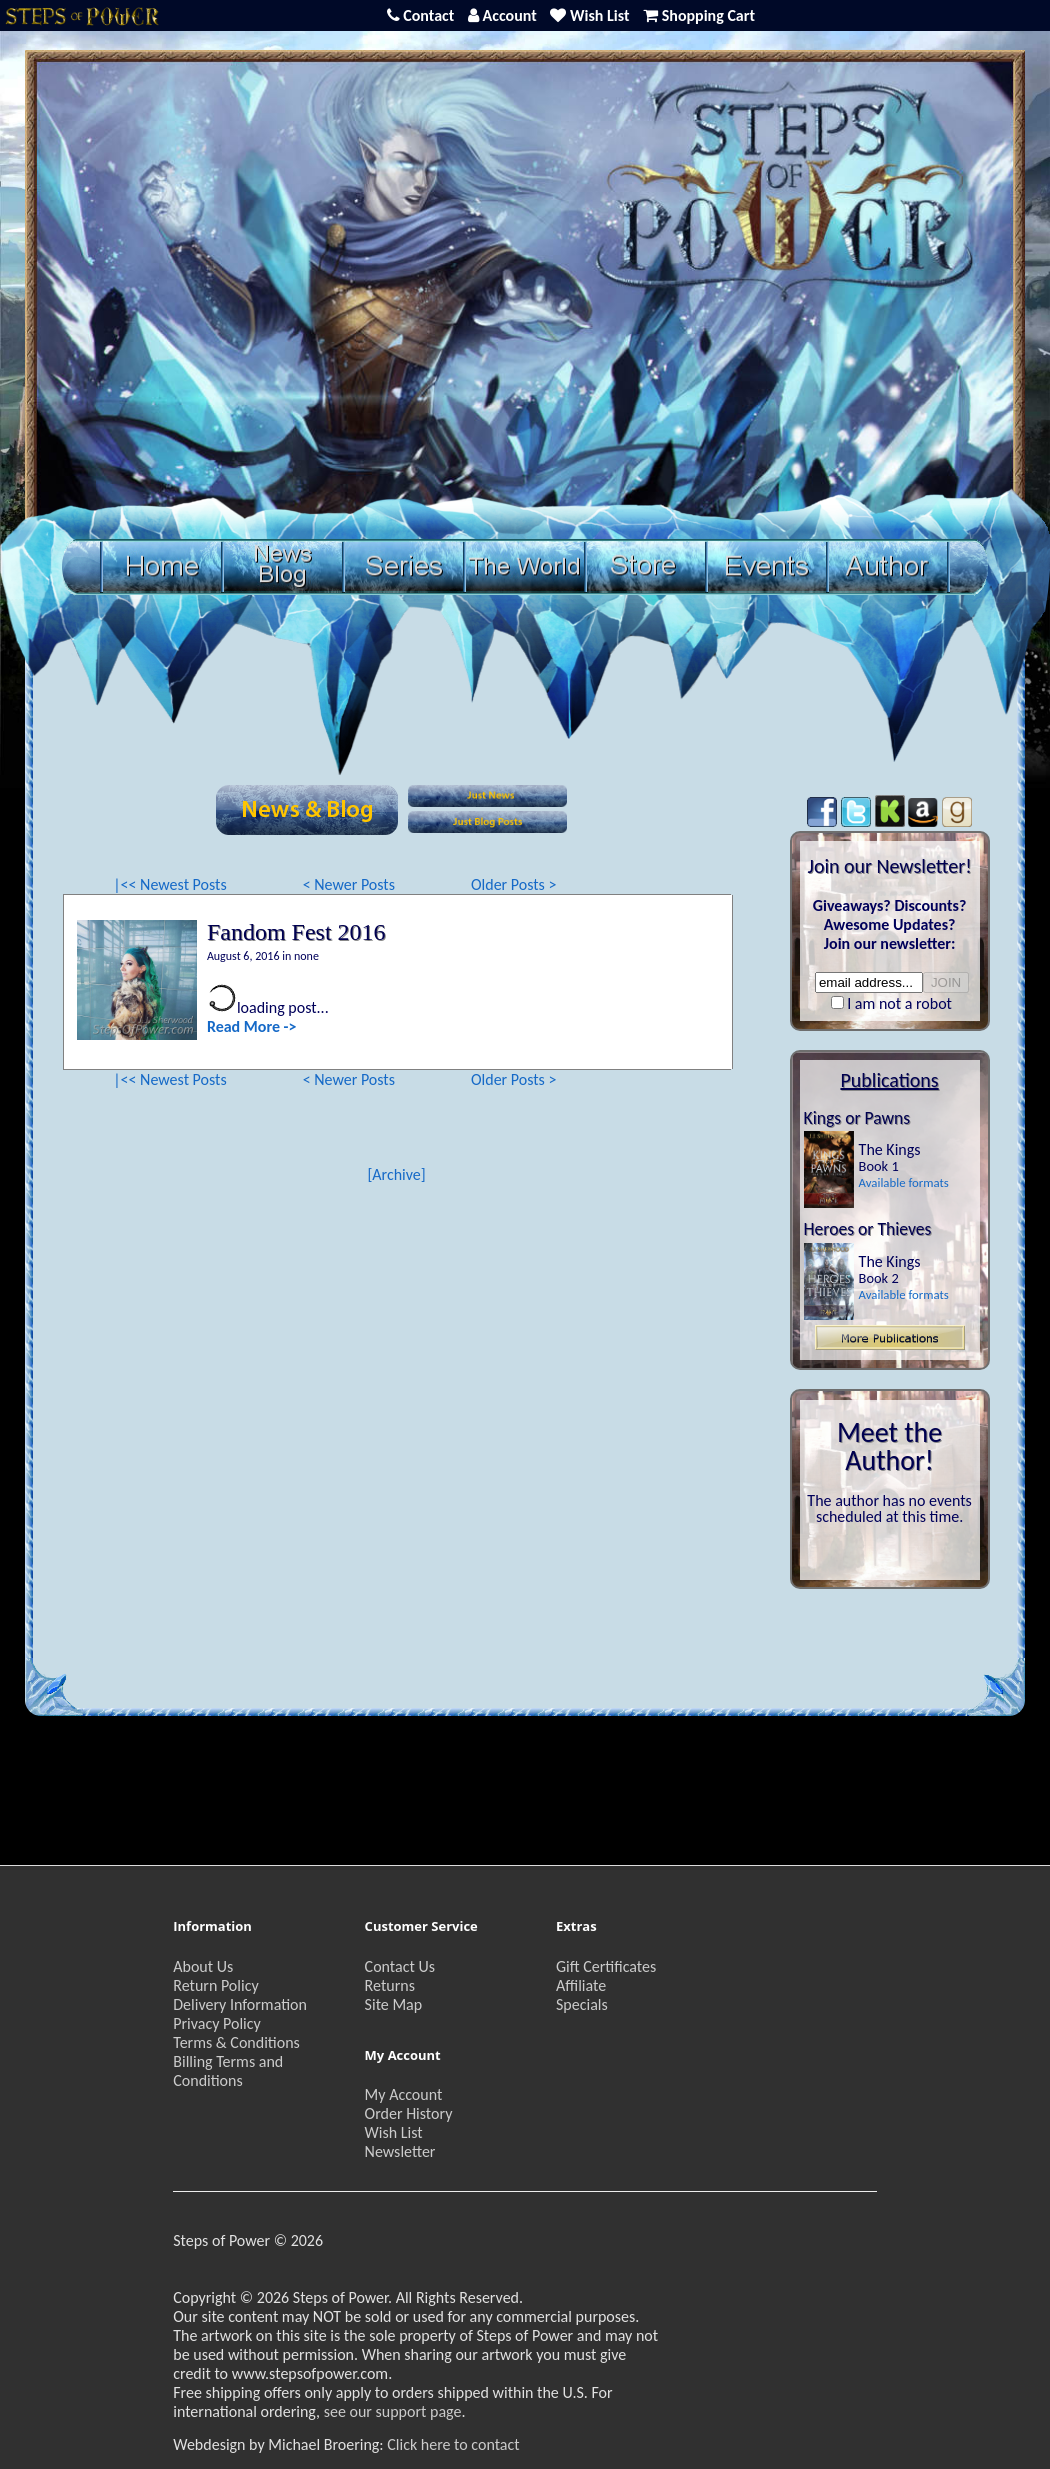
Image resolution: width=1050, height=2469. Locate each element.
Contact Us (400, 1966)
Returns (390, 1985)
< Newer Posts (349, 884)
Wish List (394, 2132)
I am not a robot (899, 1003)
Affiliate (581, 1985)
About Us (203, 1966)
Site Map (394, 2004)
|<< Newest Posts (170, 884)
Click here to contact (453, 2444)
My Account (404, 2094)
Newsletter (400, 2151)
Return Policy (215, 1985)
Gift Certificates (606, 1966)
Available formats (904, 1182)
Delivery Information (240, 2004)
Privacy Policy (217, 2023)
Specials (582, 2004)
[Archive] (396, 1174)
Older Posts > (514, 884)
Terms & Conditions (236, 2042)
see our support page (393, 2411)
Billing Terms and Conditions (228, 2071)
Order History (409, 2113)
